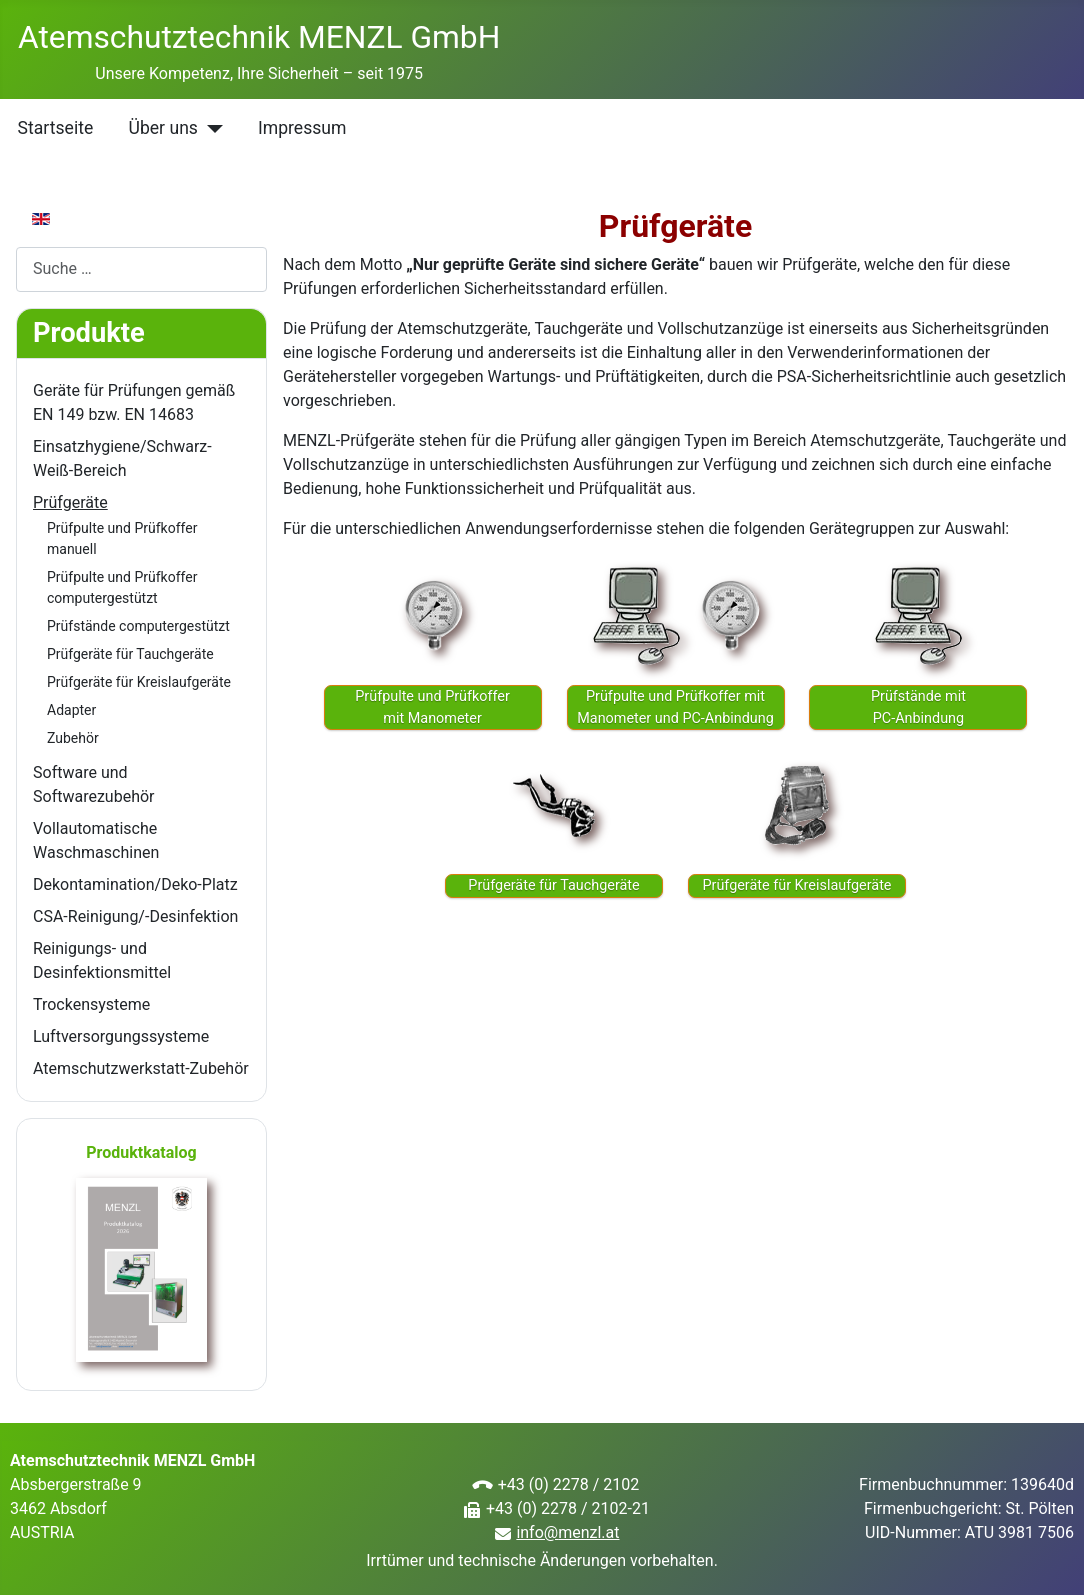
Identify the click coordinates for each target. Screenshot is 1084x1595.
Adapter (71, 710)
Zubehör (73, 738)
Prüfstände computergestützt (138, 626)
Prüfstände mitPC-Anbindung (918, 707)
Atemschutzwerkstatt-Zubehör (141, 1068)
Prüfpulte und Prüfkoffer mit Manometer (432, 707)
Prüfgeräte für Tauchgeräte (130, 654)
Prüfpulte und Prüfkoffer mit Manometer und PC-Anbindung (675, 707)
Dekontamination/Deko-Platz (135, 884)
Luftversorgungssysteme (121, 1036)
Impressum (302, 128)
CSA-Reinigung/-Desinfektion (135, 916)
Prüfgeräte (70, 502)
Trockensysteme (91, 1004)
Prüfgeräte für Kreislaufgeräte (139, 682)
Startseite (56, 128)
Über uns (162, 128)
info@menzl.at (567, 1532)
